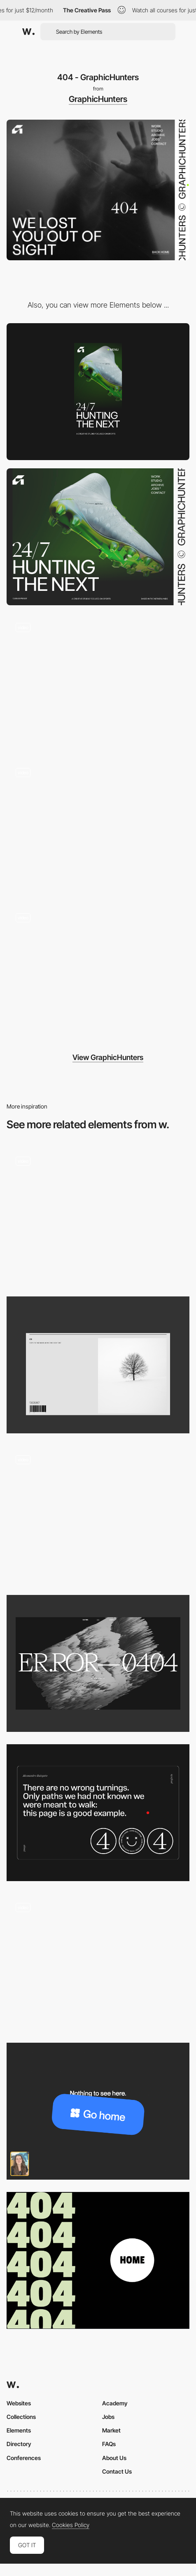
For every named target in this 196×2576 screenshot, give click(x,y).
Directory (19, 2443)
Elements (19, 2430)
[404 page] (98, 1812)
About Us (114, 2457)
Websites (19, 2403)
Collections (21, 2416)
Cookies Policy (70, 2525)
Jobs (108, 2416)
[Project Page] (98, 972)
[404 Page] (98, 2260)
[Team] (98, 827)
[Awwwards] (28, 31)
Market (111, 2430)
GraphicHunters (98, 99)
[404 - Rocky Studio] (98, 1514)
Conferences (24, 2457)
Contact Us (117, 2471)
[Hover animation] (98, 681)
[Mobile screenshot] (98, 391)
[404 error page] (98, 2111)
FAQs (109, 2443)
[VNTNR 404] (98, 1663)
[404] (98, 1215)
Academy (115, 2403)
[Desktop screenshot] (98, 536)
